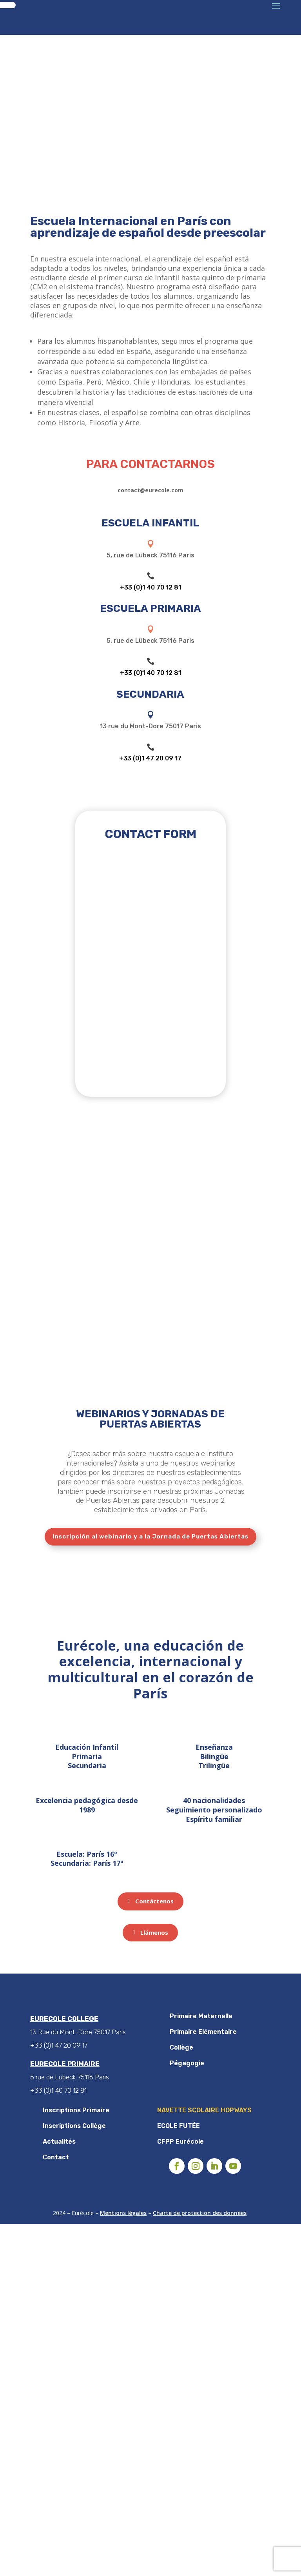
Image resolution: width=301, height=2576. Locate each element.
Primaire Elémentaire (203, 2031)
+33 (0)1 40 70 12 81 (150, 587)
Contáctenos (154, 1901)
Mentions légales (123, 2213)
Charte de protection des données (200, 2213)
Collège (181, 2047)
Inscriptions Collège (74, 2126)
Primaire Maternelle (201, 2016)
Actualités (59, 2141)
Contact (56, 2157)
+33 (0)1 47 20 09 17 (150, 758)
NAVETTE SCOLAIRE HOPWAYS (204, 2110)
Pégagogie (187, 2063)
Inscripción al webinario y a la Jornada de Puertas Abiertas (150, 1536)
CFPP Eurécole (180, 2141)
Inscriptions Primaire (76, 2110)
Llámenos (154, 1932)
